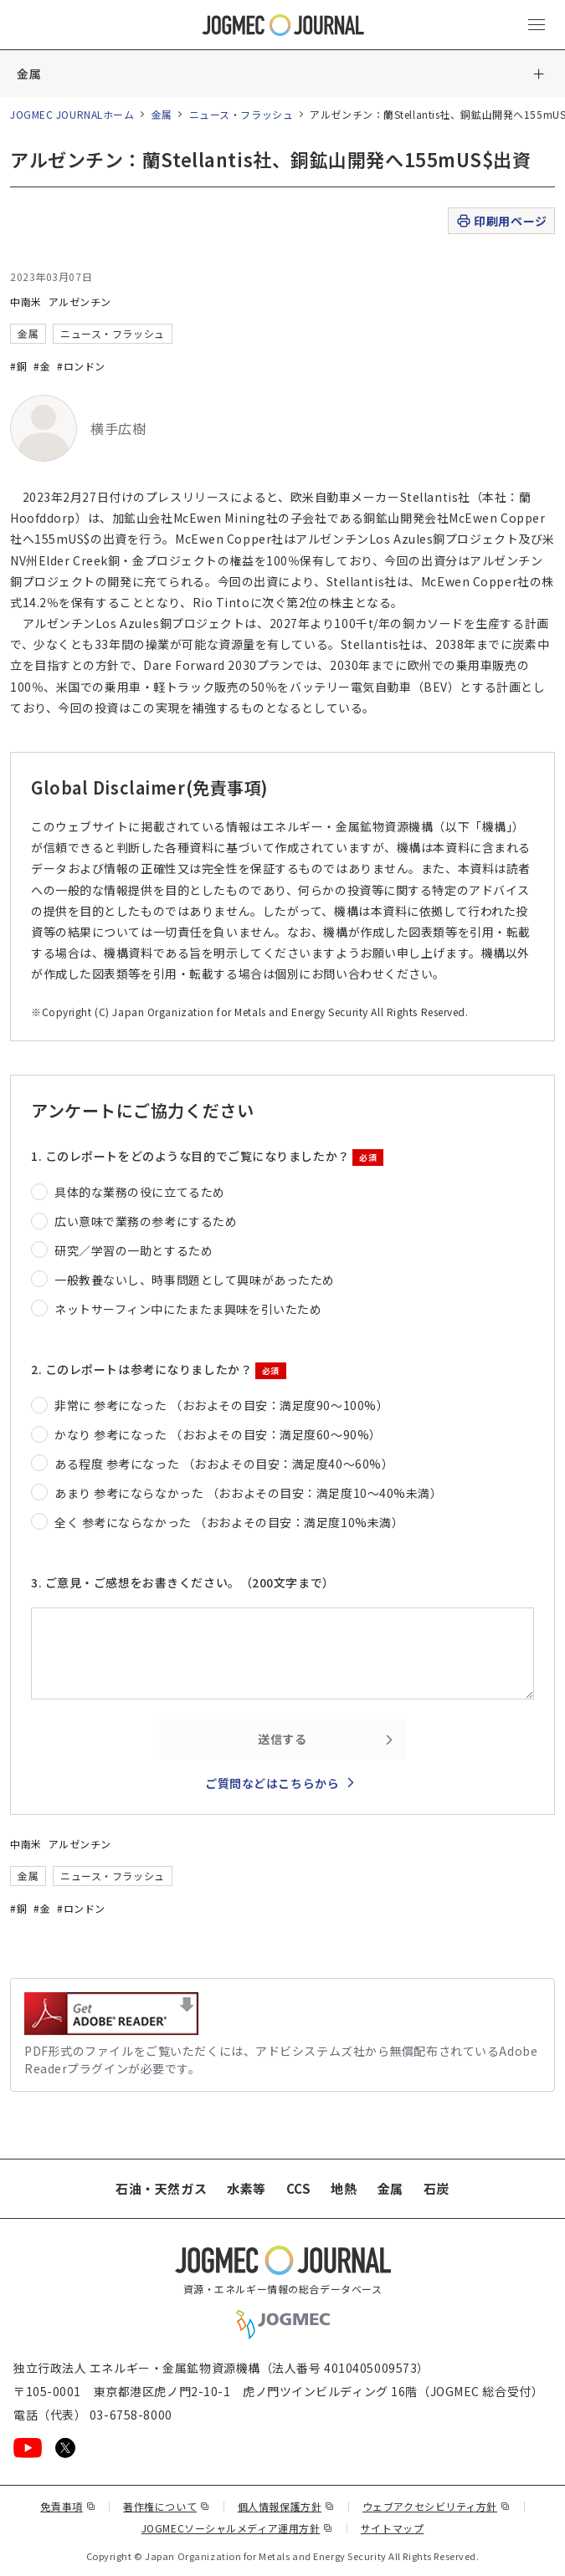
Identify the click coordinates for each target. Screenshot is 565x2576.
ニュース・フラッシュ (241, 114)
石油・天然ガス (161, 2188)
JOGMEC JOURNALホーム (72, 114)
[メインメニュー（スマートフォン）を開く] (536, 25)
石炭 (436, 2188)
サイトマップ (392, 2528)
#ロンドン (81, 366)
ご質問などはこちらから (272, 1783)
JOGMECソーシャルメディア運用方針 (237, 2528)
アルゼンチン (80, 301)
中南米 (26, 301)
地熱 (344, 2188)
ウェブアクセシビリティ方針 (436, 2506)
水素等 (246, 2188)
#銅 (18, 366)
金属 (29, 73)
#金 (41, 366)
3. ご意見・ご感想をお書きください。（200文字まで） (183, 1582)
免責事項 (67, 2506)
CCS (298, 2188)
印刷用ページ (501, 221)
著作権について (166, 2506)
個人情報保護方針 (286, 2506)
